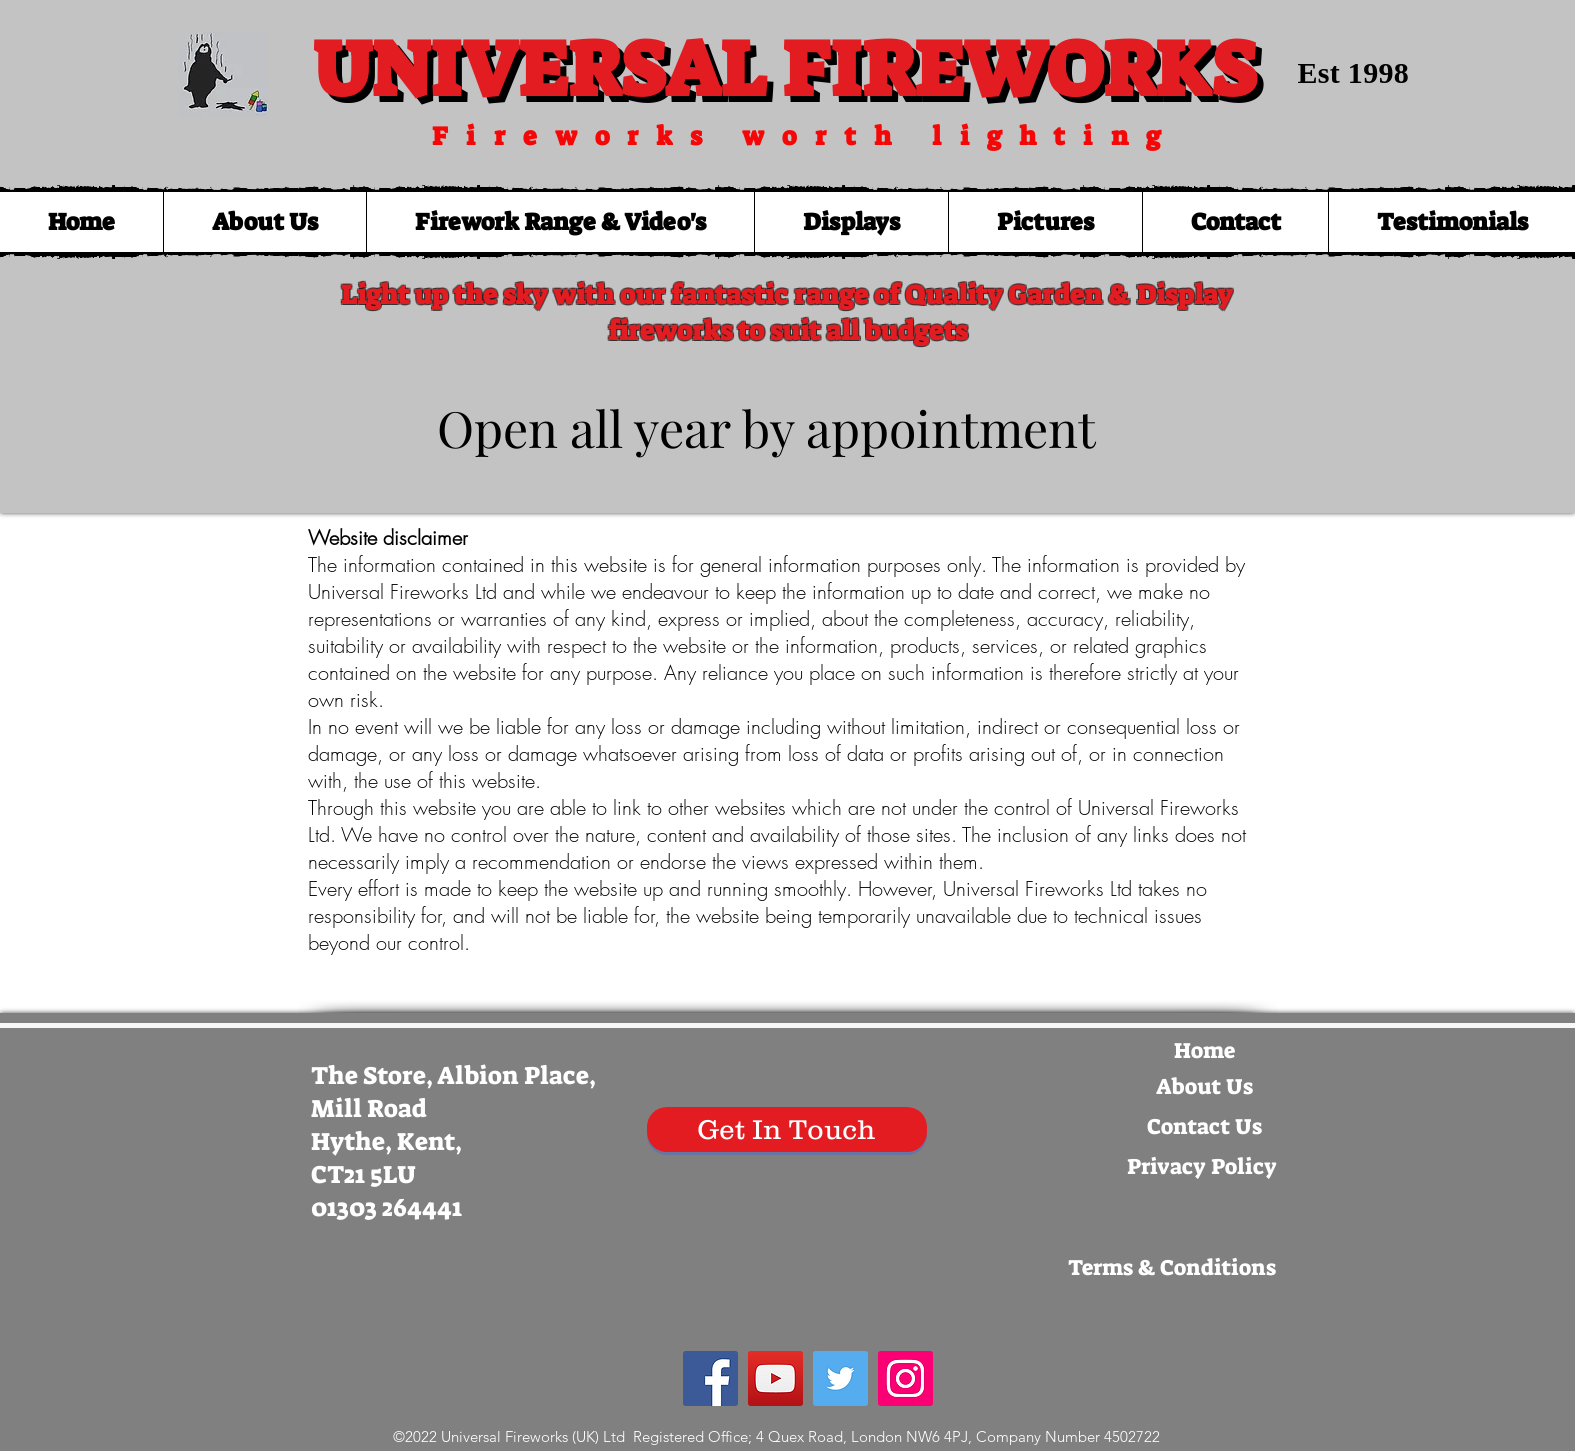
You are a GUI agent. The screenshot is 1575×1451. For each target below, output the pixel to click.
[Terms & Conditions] (1172, 1268)
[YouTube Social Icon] (775, 1378)
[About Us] (1205, 1087)
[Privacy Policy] (1202, 1167)
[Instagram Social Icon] (905, 1378)
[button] (560, 222)
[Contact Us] (1205, 1127)
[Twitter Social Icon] (840, 1378)
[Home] (1205, 1051)
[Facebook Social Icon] (710, 1378)
